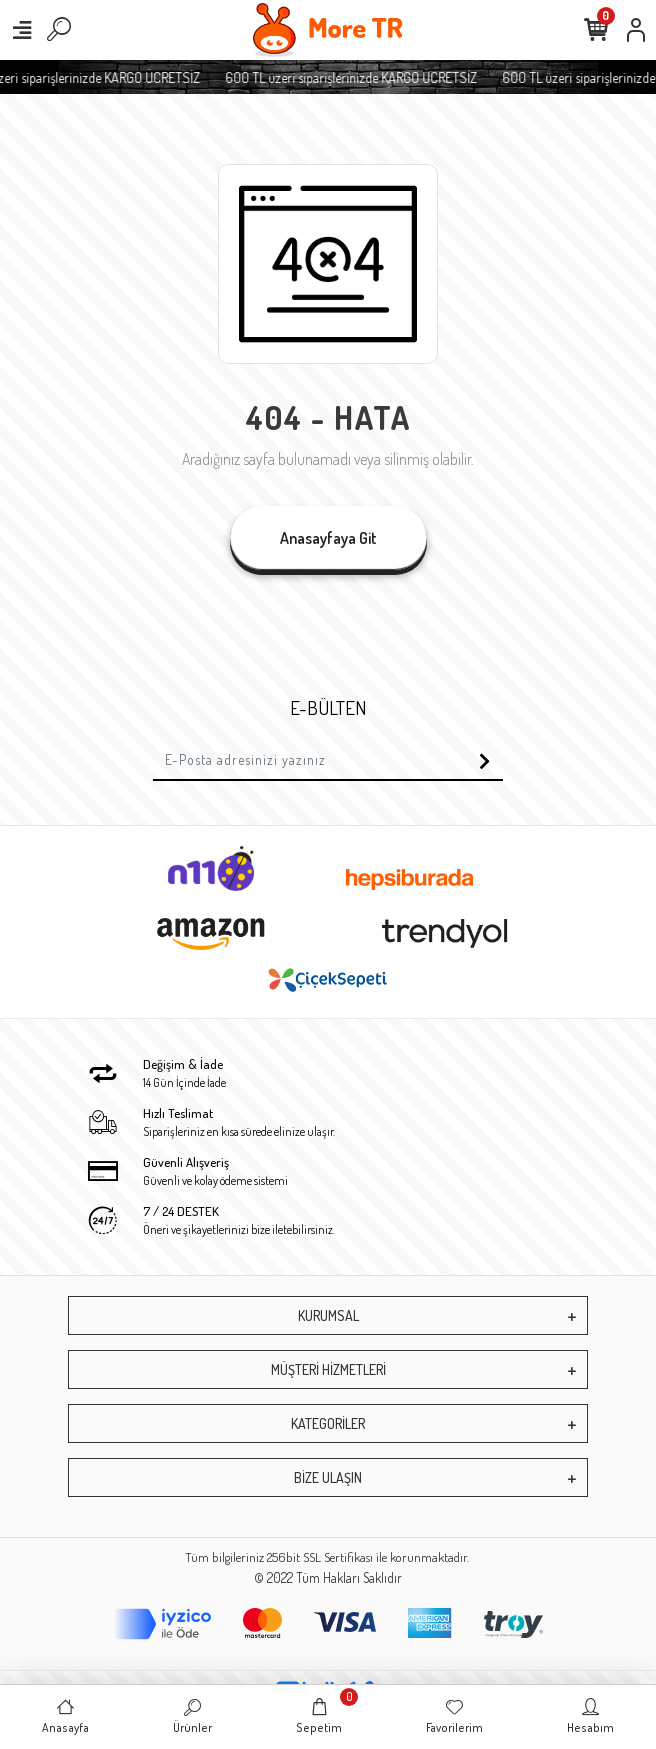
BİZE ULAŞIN (328, 1477)
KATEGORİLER (328, 1423)
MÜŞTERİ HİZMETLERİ (328, 1369)
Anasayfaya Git (328, 538)
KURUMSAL (328, 1315)
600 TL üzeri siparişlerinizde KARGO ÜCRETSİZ (372, 77)
